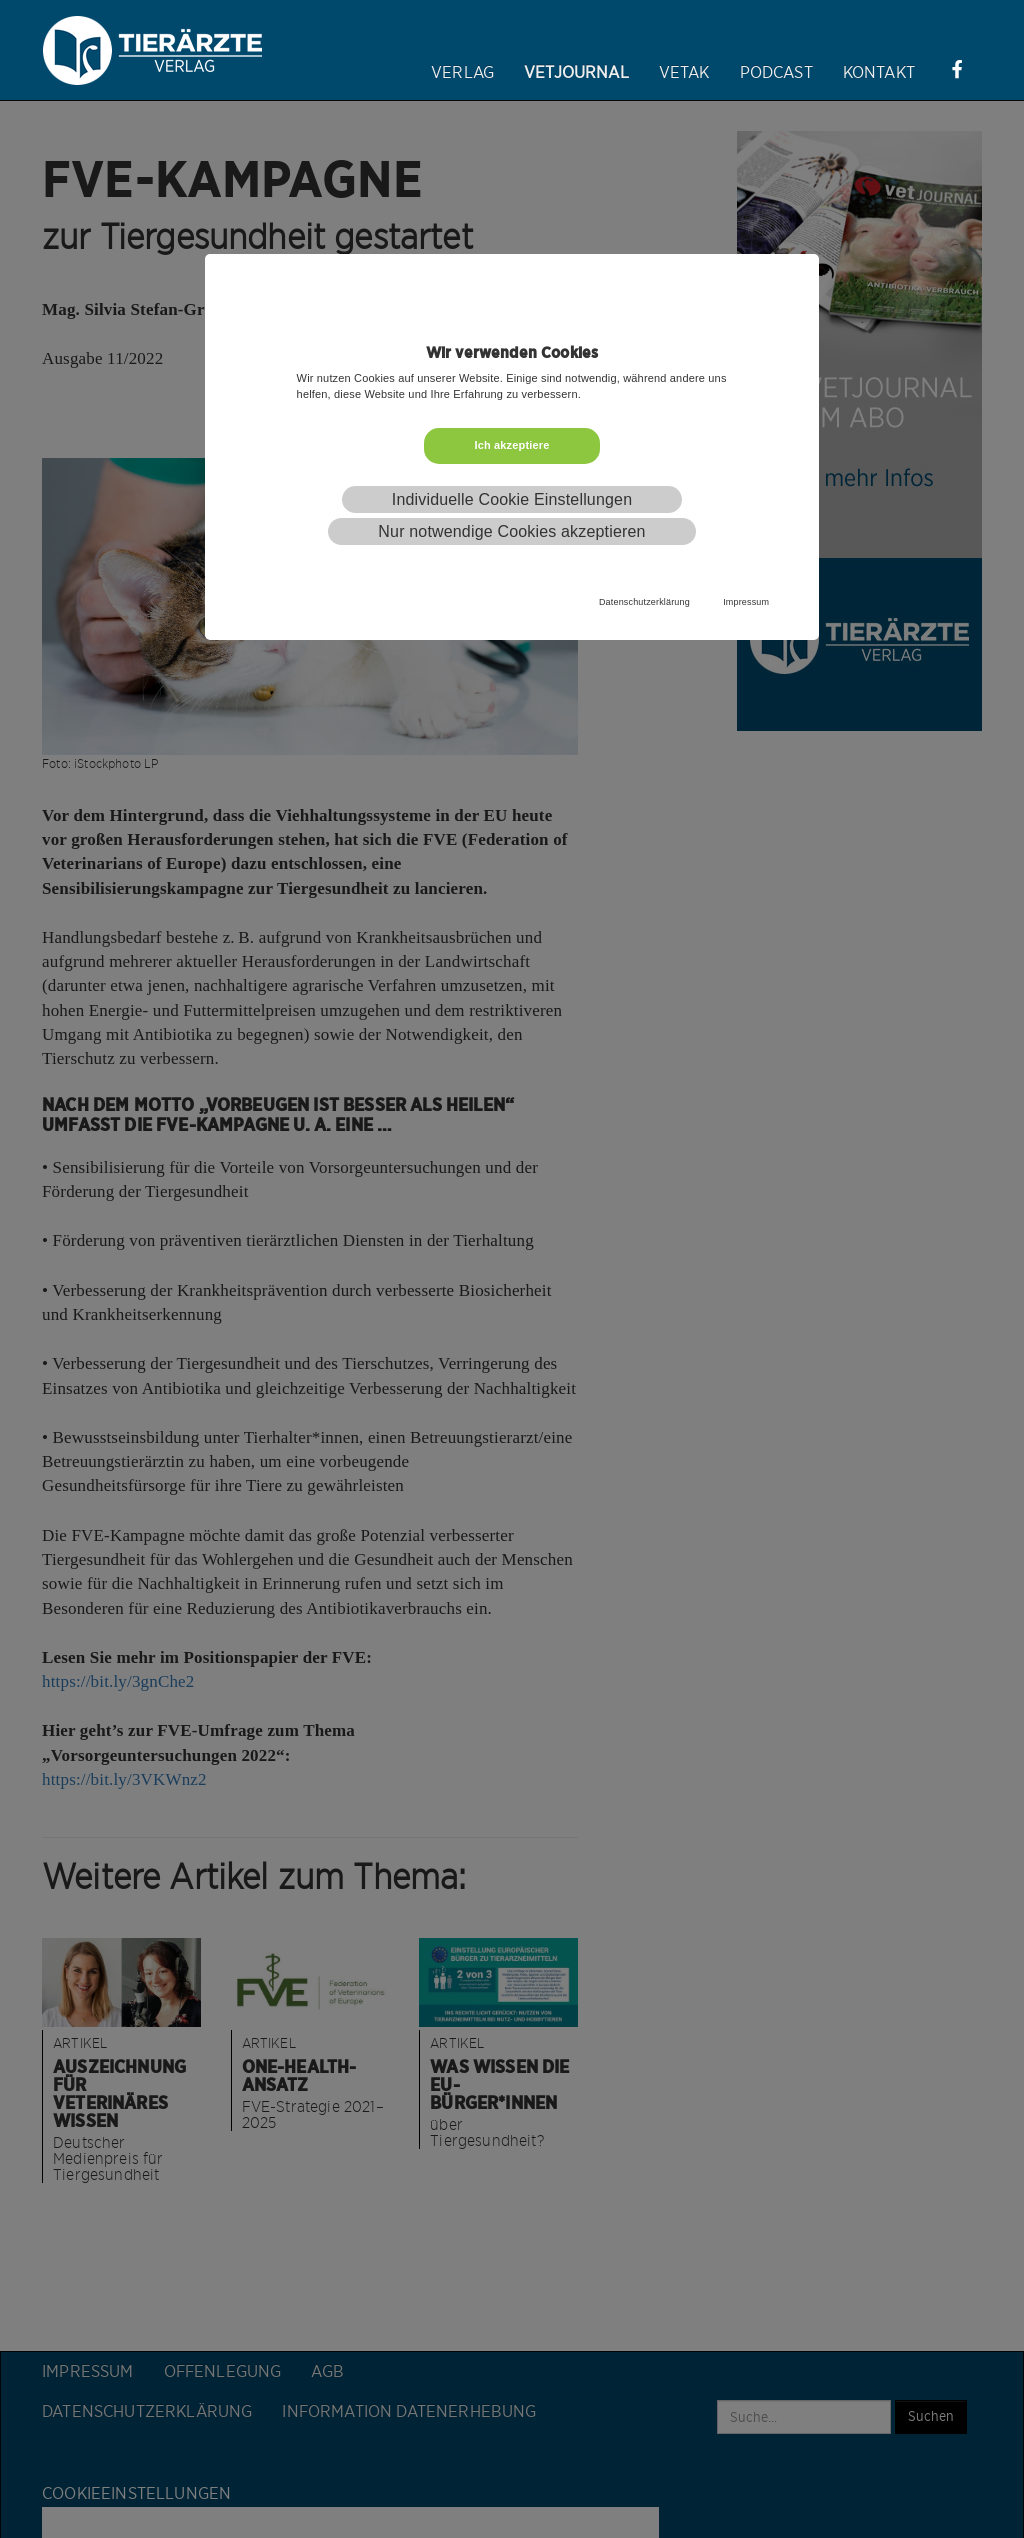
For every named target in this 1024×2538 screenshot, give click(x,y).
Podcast (776, 72)
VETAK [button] (684, 72)
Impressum (746, 602)
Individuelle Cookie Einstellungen (512, 499)
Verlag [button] (462, 72)
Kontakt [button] (879, 72)
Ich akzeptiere (511, 445)
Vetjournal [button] (576, 72)
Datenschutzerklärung (644, 602)
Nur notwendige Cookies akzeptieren (511, 531)
